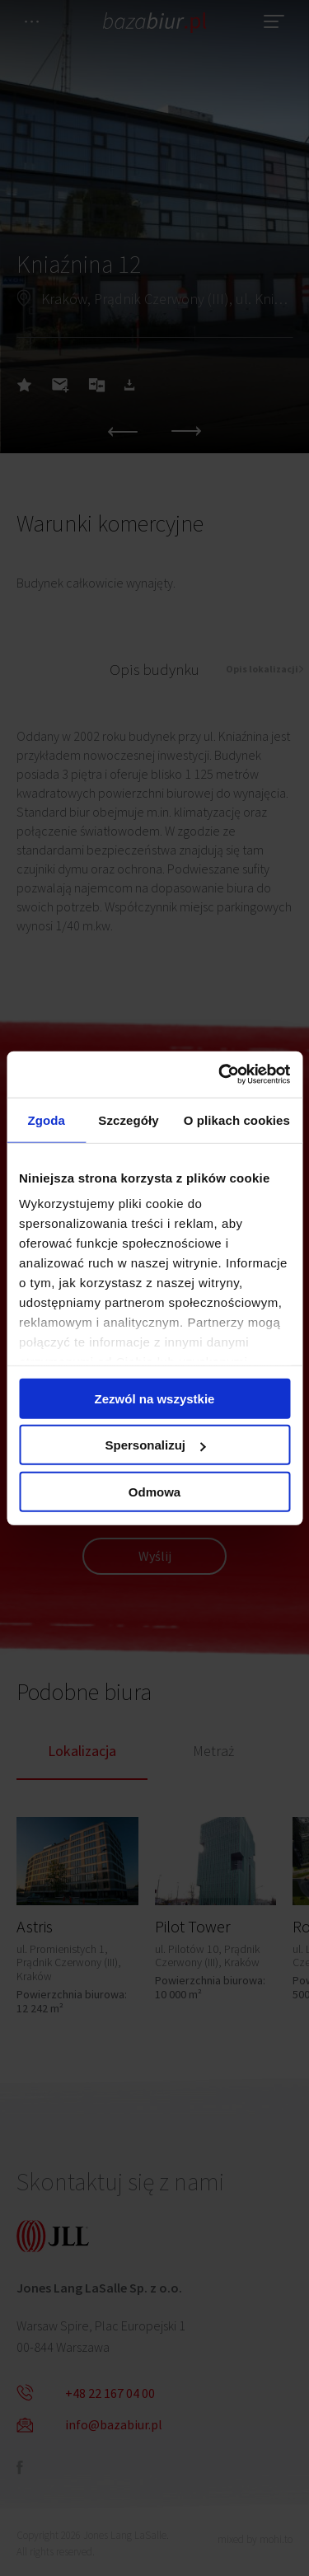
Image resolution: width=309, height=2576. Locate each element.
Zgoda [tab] (46, 1119)
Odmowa (154, 1491)
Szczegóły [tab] (128, 1119)
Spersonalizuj (155, 1445)
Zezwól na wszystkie (155, 1398)
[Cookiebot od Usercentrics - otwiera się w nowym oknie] (220, 1074)
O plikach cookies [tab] (237, 1119)
